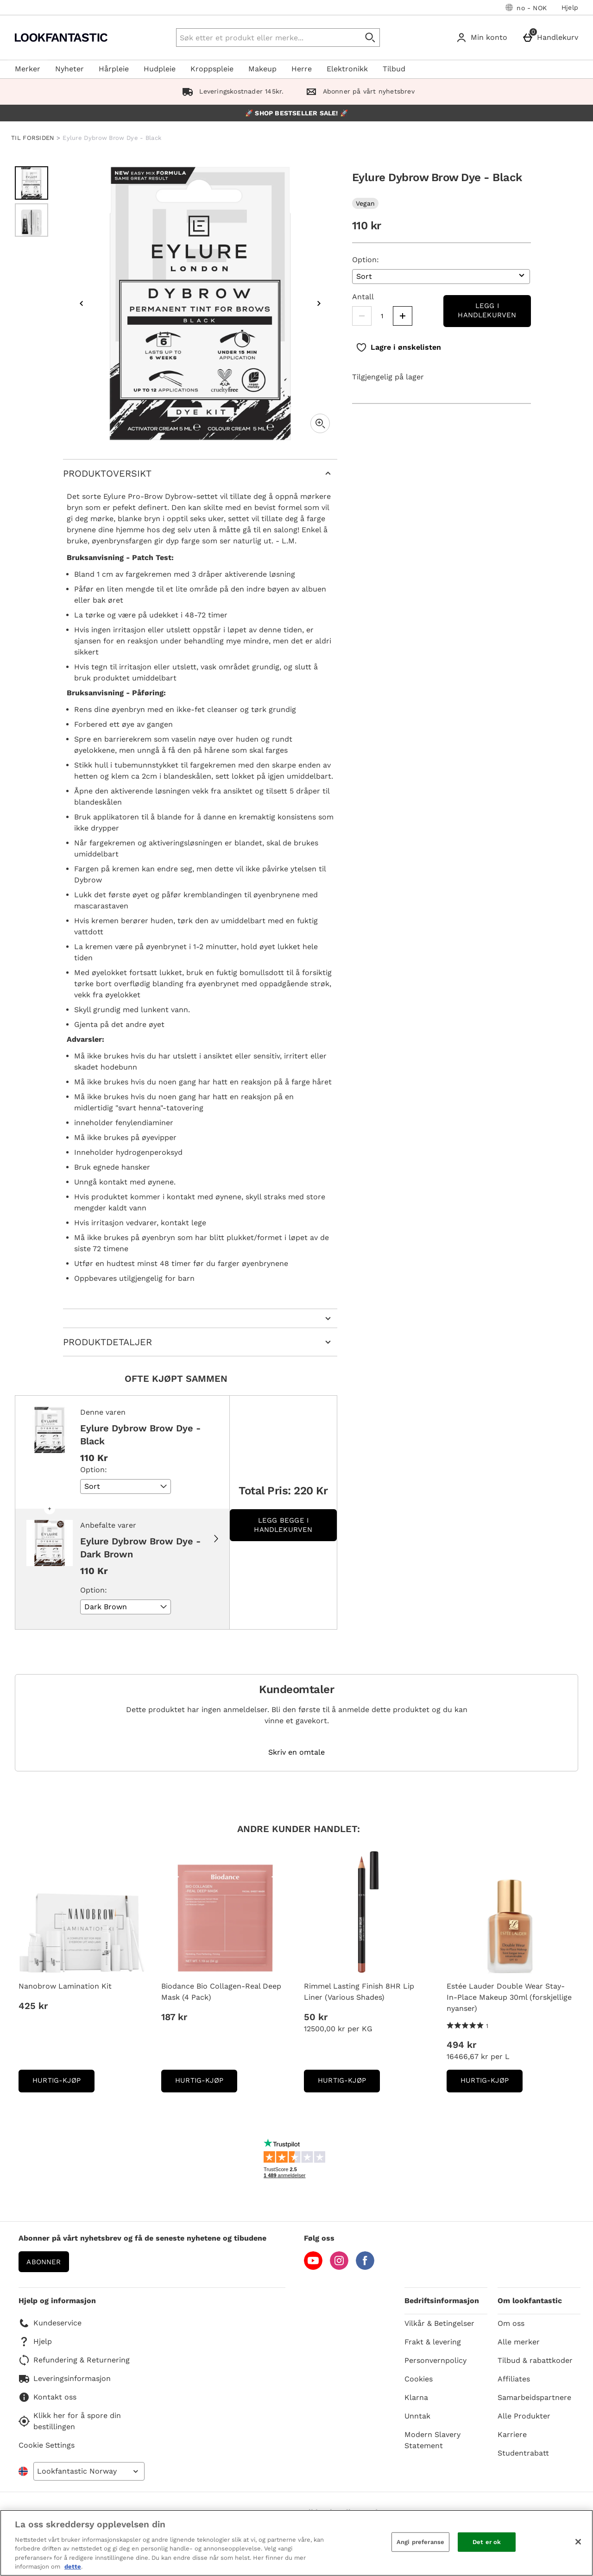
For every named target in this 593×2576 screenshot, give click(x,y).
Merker (27, 68)
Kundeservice (50, 2323)
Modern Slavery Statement (432, 2440)
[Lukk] (578, 2542)
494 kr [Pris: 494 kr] (461, 2044)
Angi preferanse (420, 2541)
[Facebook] (365, 2267)
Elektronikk (347, 68)
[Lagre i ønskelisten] (398, 347)
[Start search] (370, 37)
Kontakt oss (47, 2397)
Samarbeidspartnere (534, 2397)
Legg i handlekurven (487, 310)
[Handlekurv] (552, 37)
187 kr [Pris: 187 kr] (174, 2016)
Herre (301, 68)
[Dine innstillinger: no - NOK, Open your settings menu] (526, 7)
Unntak (417, 2416)
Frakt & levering (432, 2341)
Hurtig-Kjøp (63, 2083)
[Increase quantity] (402, 316)
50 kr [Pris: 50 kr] (316, 2016)
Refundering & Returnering (74, 2360)
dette (72, 2566)
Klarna (416, 2397)
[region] (296, 2543)
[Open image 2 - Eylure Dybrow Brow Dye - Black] (31, 220)
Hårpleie (114, 68)
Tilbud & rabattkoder (535, 2360)
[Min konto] (483, 37)
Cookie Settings (47, 2445)
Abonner (43, 2262)
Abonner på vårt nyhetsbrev (358, 91)
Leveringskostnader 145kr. (231, 91)
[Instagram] (339, 2267)
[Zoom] (320, 423)
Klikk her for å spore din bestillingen (70, 2421)
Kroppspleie (211, 68)
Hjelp (569, 7)
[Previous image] (81, 303)
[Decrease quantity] (362, 316)
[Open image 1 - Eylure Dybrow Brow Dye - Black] (31, 183)
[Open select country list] (89, 2471)
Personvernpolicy (435, 2360)
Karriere (512, 2434)
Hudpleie (160, 68)
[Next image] (319, 303)
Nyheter (69, 68)
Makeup (262, 68)
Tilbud (394, 68)
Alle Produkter (524, 2416)
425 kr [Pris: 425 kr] (33, 2005)
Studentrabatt (523, 2453)
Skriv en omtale (296, 1752)
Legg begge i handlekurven (283, 1525)
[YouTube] (313, 2267)
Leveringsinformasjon (65, 2378)
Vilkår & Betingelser (439, 2323)
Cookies (418, 2378)
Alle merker (519, 2341)
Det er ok (487, 2541)
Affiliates (514, 2378)
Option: (365, 259)
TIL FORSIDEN (33, 137)
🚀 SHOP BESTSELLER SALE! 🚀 (296, 113)
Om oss (511, 2323)
